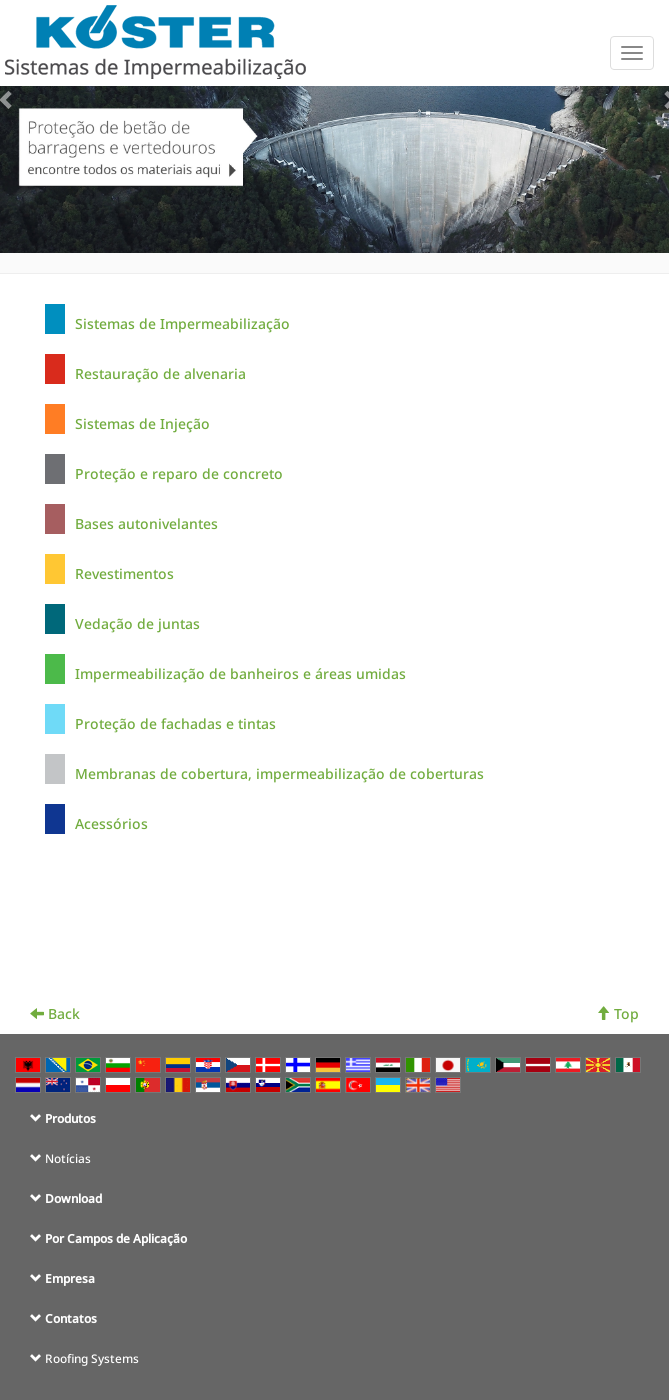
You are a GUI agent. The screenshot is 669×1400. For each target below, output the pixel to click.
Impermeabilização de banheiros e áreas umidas (240, 673)
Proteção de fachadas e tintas (175, 723)
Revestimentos (124, 573)
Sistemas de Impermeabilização (182, 323)
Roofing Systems (92, 1358)
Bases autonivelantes (146, 523)
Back (55, 1013)
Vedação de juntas (137, 623)
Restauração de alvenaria (160, 373)
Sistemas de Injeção (142, 423)
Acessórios (111, 823)
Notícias (68, 1158)
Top (617, 1013)
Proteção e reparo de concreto (179, 473)
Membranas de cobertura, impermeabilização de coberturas (279, 773)
